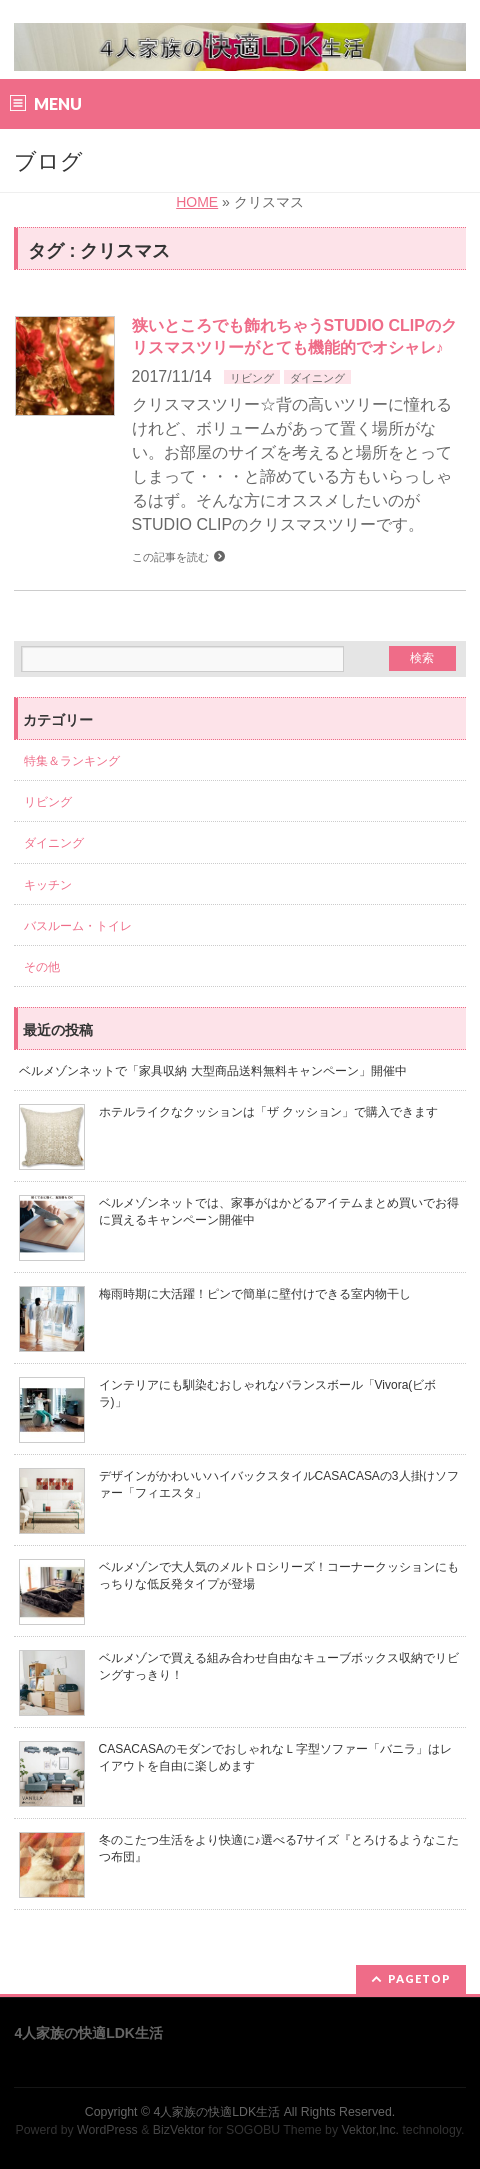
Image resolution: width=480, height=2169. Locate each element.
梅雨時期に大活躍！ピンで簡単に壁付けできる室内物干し (255, 1294)
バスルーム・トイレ (78, 926)
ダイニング (317, 378)
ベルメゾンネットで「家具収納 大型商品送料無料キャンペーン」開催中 (212, 1071)
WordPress (107, 2130)
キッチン (48, 885)
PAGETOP (419, 1978)
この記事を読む (170, 557)
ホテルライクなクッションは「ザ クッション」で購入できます (268, 1112)
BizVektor (179, 2130)
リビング (252, 378)
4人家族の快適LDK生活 (216, 2112)
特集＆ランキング (72, 761)
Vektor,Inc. (370, 2130)
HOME (197, 202)
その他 (42, 967)
